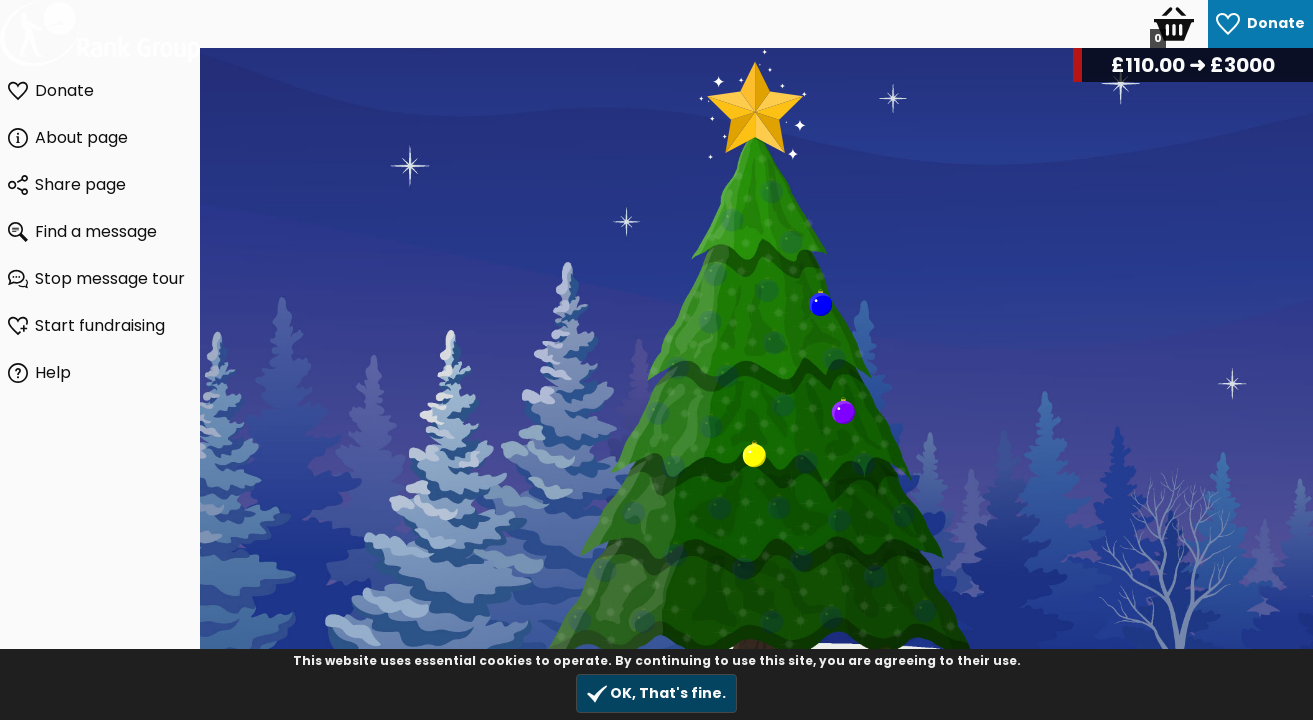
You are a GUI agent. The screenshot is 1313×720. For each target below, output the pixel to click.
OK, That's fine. (656, 693)
